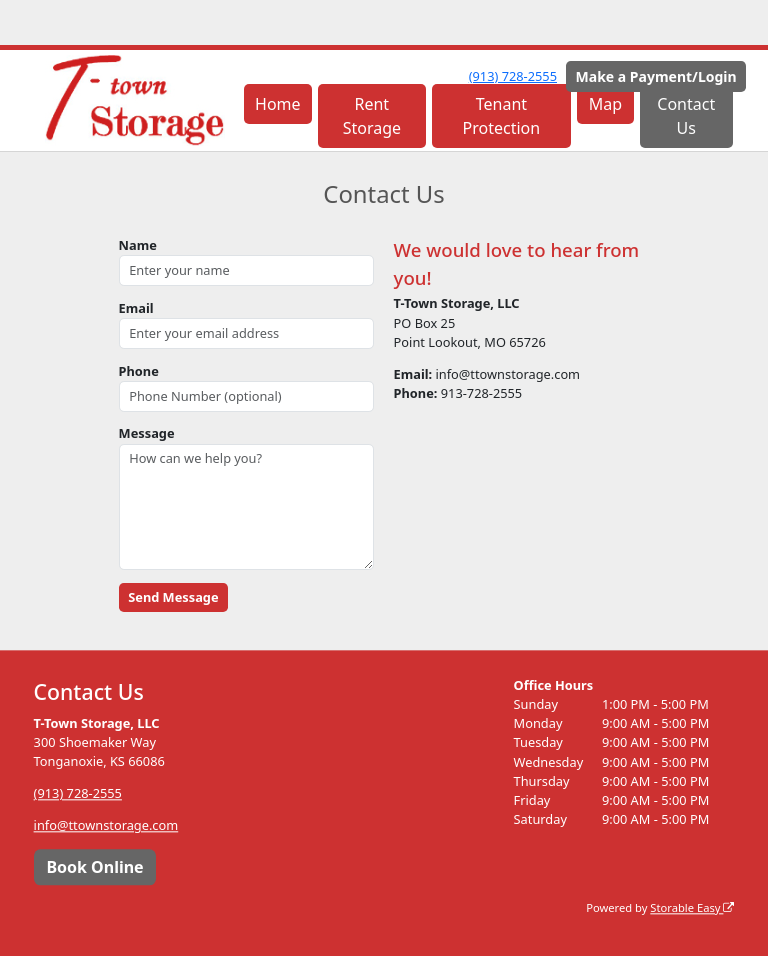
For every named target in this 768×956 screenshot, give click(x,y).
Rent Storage (372, 116)
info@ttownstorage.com (106, 826)
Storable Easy (692, 907)
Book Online (94, 867)
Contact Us (686, 116)
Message (147, 433)
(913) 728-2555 (513, 76)
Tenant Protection (502, 116)
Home (278, 104)
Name (138, 245)
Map (605, 104)
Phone (139, 371)
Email (136, 308)
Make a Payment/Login (656, 76)
